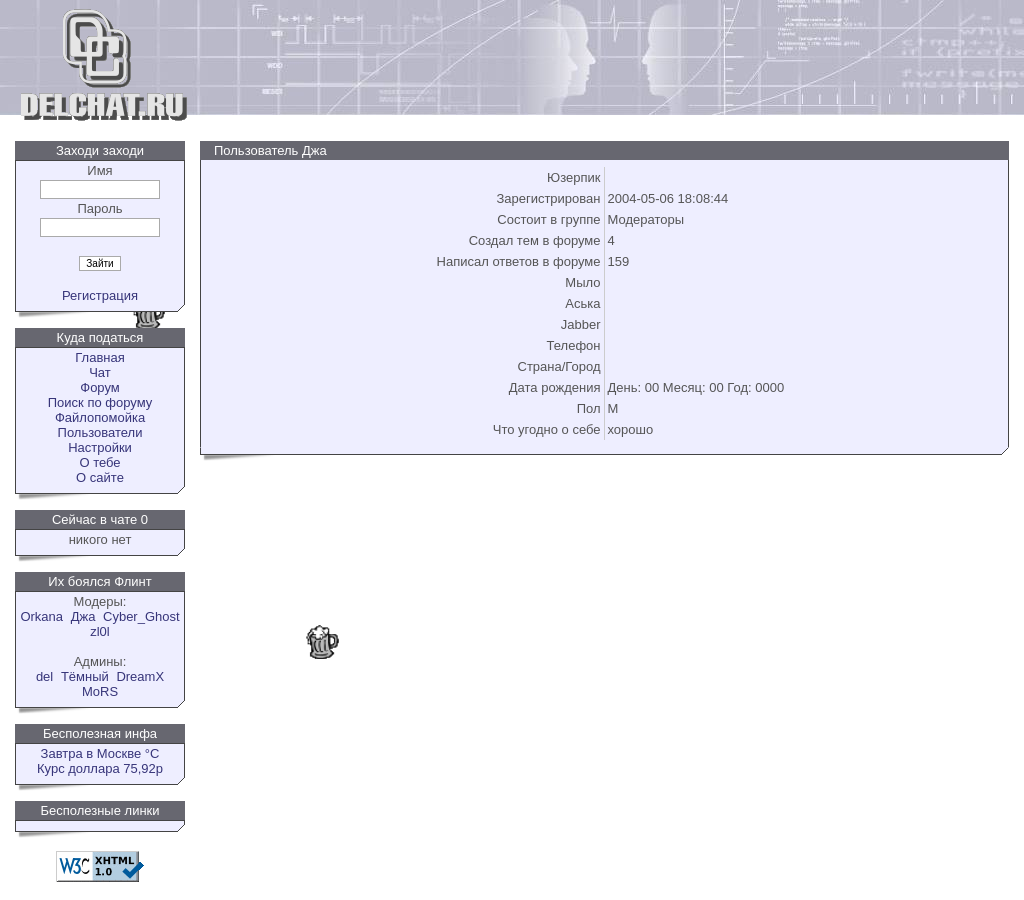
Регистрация (100, 295)
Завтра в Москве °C (100, 753)
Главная (99, 357)
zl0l (100, 631)
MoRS (100, 691)
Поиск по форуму (100, 402)
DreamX (140, 676)
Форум (100, 387)
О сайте (100, 477)
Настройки (100, 447)
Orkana (41, 616)
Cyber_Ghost (141, 616)
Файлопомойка (100, 417)
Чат (100, 372)
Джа (83, 616)
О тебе (99, 462)
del (44, 676)
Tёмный (85, 676)
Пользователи (100, 432)
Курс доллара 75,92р (100, 768)
